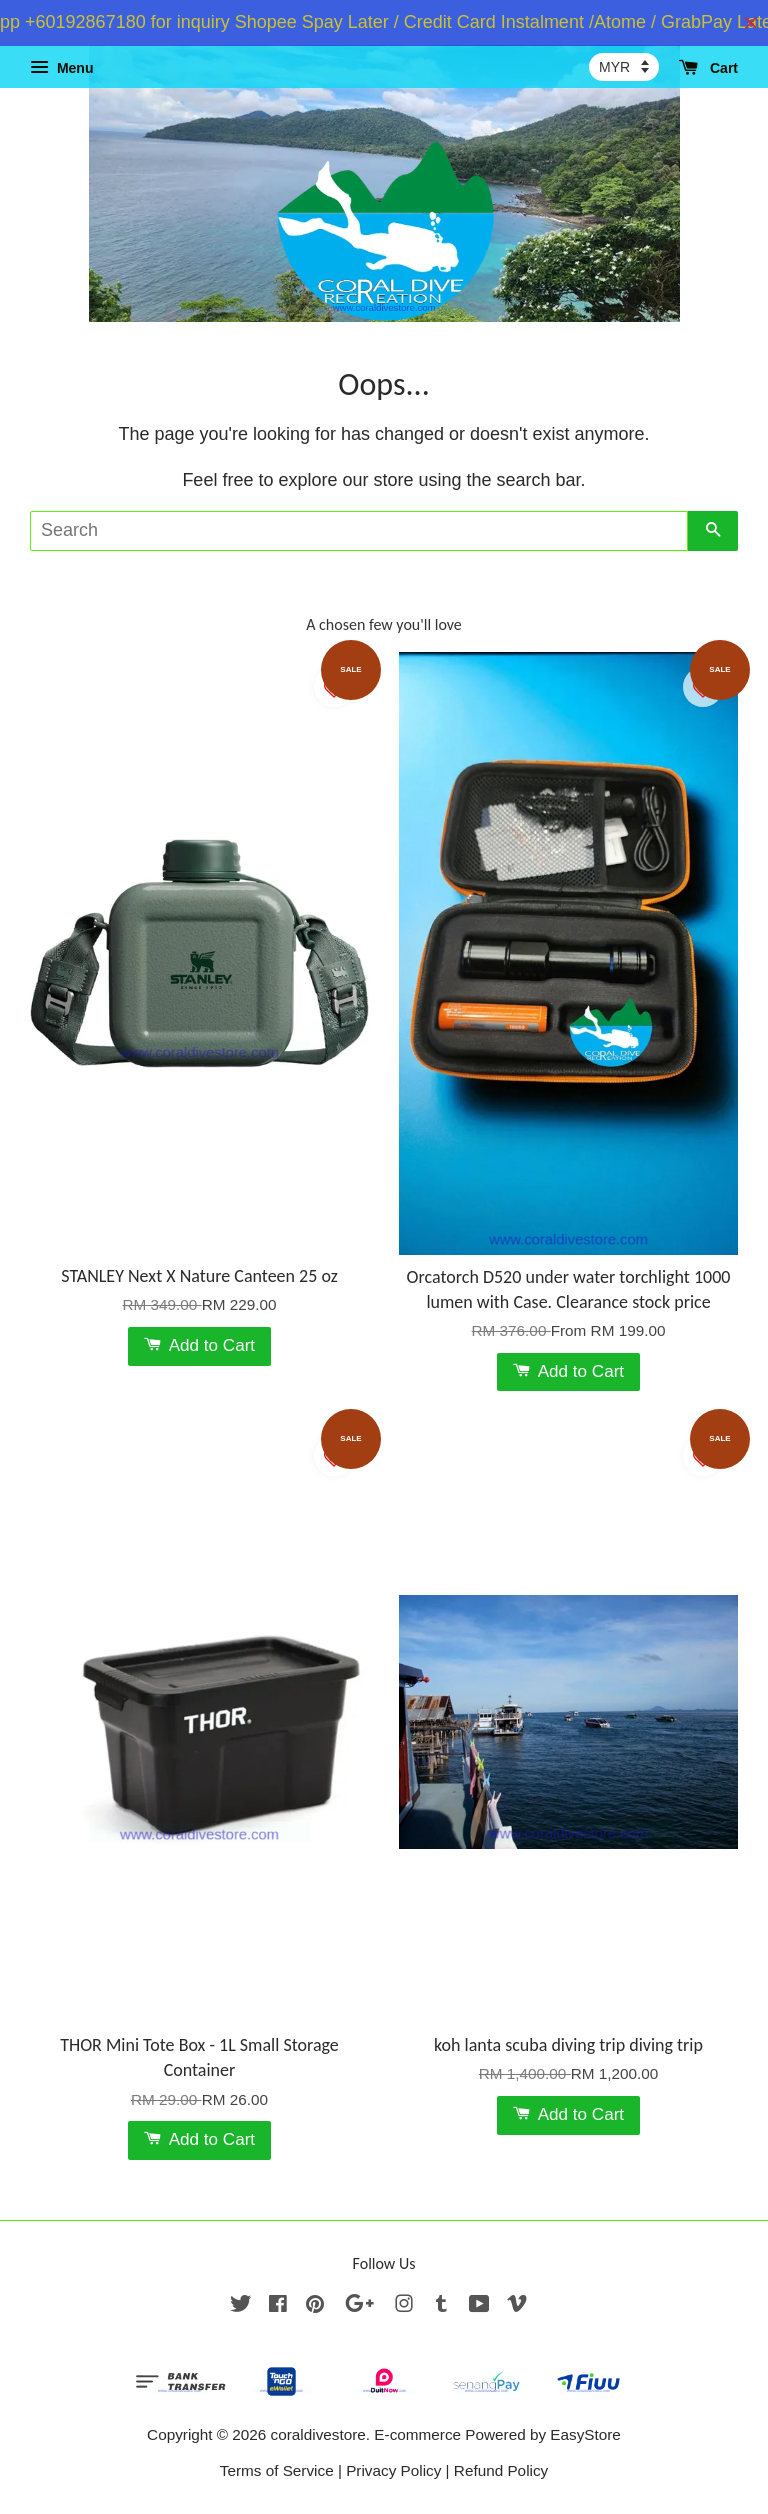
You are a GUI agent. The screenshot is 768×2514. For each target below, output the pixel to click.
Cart (708, 68)
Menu (61, 68)
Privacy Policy (393, 2470)
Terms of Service (277, 2470)
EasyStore (585, 2434)
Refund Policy (501, 2470)
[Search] (359, 531)
